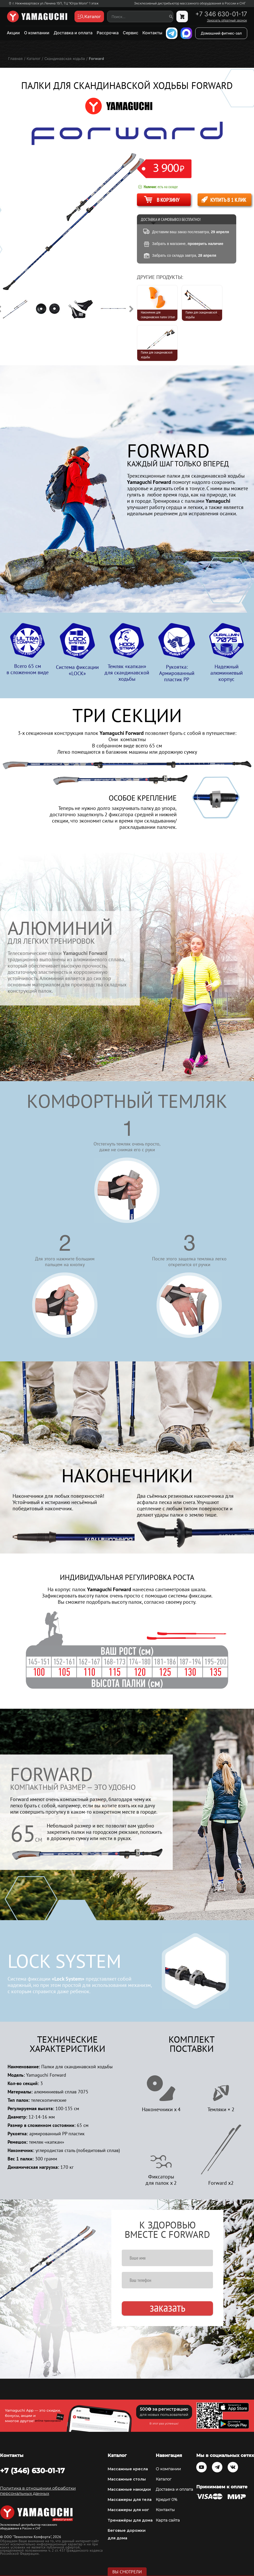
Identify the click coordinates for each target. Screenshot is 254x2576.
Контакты (152, 32)
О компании (36, 32)
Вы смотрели (127, 2572)
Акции (13, 32)
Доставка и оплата (73, 32)
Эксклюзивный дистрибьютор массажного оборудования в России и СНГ (190, 3)
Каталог (163, 2479)
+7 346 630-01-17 (221, 14)
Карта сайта (168, 2520)
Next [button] (131, 309)
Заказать (167, 2308)
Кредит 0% (166, 2499)
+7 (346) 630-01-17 (32, 2470)
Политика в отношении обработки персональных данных (38, 2491)
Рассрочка (108, 32)
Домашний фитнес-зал (221, 33)
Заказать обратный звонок (227, 20)
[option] (19, 309)
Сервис (130, 32)
